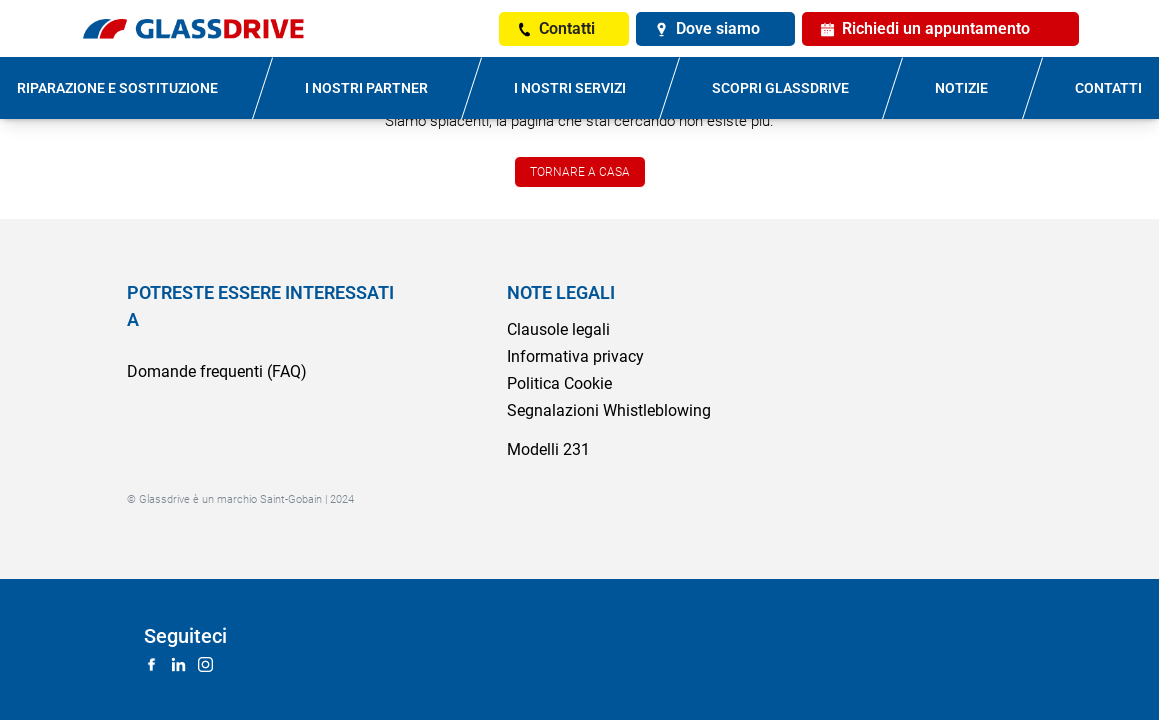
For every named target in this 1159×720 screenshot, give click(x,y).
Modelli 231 (548, 449)
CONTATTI (1108, 88)
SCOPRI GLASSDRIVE (780, 88)
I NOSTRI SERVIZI (570, 88)
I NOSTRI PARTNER (366, 88)
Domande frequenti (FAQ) (217, 371)
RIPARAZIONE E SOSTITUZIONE (117, 88)
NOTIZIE (961, 88)
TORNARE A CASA (580, 172)
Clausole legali (558, 329)
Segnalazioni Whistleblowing (609, 410)
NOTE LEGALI (561, 292)
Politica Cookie (559, 383)
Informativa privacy (575, 356)
